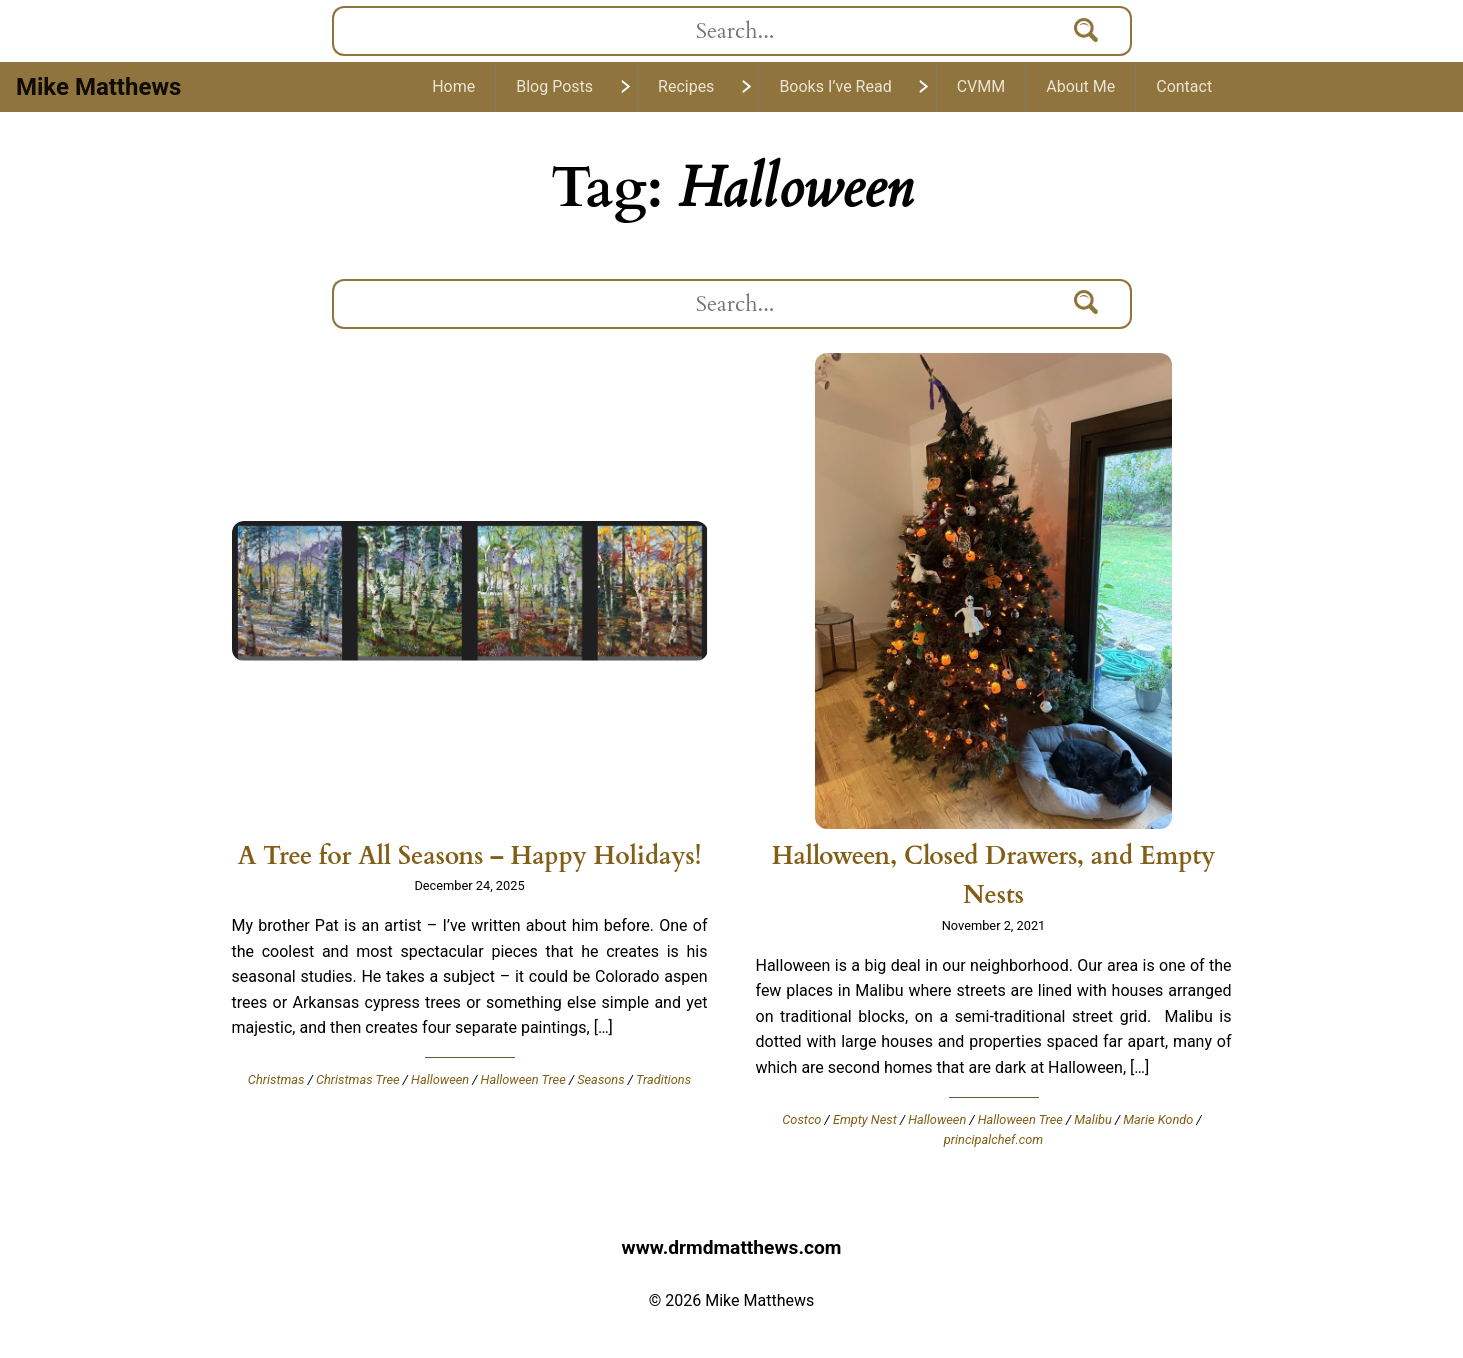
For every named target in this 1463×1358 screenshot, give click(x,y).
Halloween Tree (523, 1079)
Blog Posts (554, 86)
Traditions (663, 1079)
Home (453, 86)
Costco (801, 1119)
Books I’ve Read (835, 86)
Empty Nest (865, 1119)
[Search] (1087, 31)
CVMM (981, 86)
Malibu (1092, 1119)
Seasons (600, 1079)
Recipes (686, 86)
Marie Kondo (1158, 1119)
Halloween (440, 1079)
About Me (1080, 86)
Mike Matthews (98, 87)
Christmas (276, 1079)
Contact (1184, 86)
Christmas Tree (358, 1079)
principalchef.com (993, 1139)
